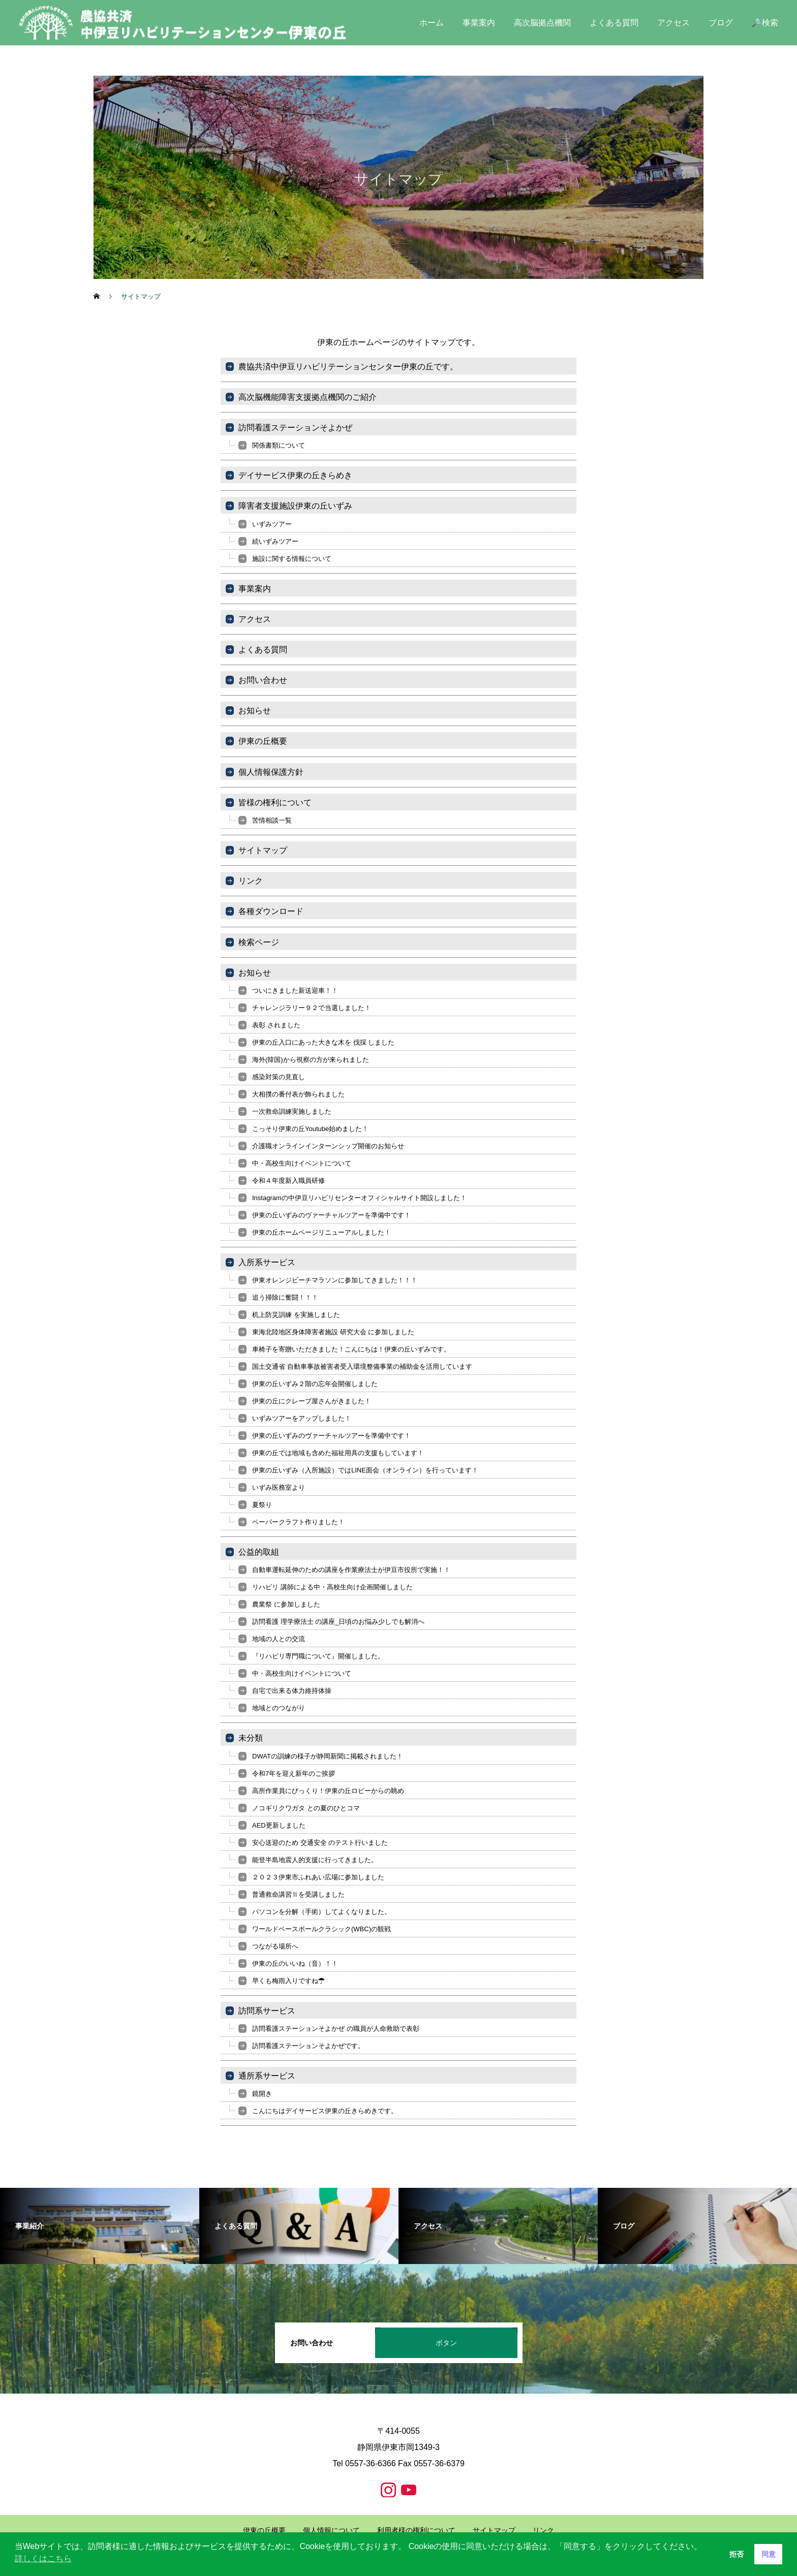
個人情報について (331, 2530)
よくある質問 (614, 22)
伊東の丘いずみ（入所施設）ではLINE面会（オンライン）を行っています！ (365, 1470)
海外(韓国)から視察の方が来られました (310, 1059)
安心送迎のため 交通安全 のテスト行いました (320, 1842)
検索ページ (258, 942)
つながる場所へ (275, 1946)
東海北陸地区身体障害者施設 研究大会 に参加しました (333, 1332)
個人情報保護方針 (270, 772)
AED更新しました (278, 1825)
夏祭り (262, 1505)
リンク (250, 880)
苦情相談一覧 (272, 820)
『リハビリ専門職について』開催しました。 (318, 1656)
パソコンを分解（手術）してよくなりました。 (321, 1911)
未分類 (250, 1738)
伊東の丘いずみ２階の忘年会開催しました (315, 1384)
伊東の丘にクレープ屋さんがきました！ (311, 1401)
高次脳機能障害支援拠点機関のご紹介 (307, 397)
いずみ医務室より (278, 1487)
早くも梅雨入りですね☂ (288, 1981)
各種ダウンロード (270, 911)
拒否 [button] (736, 2554)
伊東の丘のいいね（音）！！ (295, 1963)
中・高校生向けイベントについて (301, 1163)
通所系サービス (266, 2075)
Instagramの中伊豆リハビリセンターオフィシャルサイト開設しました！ (359, 1198)
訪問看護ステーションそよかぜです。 (308, 2046)
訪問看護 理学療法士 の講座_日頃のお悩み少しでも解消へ (338, 1621)
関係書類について (278, 445)
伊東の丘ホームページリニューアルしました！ (321, 1232)
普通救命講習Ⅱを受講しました (298, 1894)
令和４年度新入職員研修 (288, 1180)
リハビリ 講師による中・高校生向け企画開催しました (332, 1587)
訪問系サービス (266, 2010)
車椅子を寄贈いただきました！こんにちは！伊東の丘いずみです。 (351, 1349)
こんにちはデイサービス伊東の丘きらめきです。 (324, 2111)
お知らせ (254, 710)
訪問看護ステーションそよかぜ (295, 427)
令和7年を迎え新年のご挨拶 (293, 1773)
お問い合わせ (262, 680)
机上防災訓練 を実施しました (296, 1314)
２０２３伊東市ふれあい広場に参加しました (318, 1877)
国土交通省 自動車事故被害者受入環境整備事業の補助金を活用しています (362, 1366)
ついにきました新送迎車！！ (295, 990)
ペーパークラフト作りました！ (298, 1522)
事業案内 (479, 22)
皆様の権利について (275, 802)
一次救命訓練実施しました (291, 1111)
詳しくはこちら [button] (43, 2558)
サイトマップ (262, 850)
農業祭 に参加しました (286, 1604)
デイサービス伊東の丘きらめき (295, 475)
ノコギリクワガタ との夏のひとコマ (306, 1808)
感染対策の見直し (278, 1077)
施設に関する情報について (291, 558)
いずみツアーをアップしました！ (301, 1418)
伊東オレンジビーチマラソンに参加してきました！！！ (334, 1280)
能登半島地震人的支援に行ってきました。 (315, 1860)
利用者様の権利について (416, 2530)
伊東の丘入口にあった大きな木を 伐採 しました (323, 1042)
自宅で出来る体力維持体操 (291, 1690)
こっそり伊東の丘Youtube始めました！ (310, 1129)
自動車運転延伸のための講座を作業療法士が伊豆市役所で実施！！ (351, 1570)
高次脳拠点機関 (542, 22)
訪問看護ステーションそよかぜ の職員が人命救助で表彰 (335, 2028)
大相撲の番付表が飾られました (298, 1094)
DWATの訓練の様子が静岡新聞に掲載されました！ (327, 1756)
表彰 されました (276, 1025)
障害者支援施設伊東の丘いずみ (295, 505)
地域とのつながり (278, 1708)
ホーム (431, 22)
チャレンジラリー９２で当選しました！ (311, 1008)
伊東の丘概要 (262, 741)
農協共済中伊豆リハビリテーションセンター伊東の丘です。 (348, 366)
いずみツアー (272, 524)
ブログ (721, 22)
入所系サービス (266, 1262)
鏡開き (262, 2093)
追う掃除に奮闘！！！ (285, 1297)
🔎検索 (765, 22)
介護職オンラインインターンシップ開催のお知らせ (328, 1146)
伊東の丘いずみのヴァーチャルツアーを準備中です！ (331, 1215)
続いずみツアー (275, 541)
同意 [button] (768, 2554)
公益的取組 (258, 1552)
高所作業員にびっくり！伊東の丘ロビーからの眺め (328, 1791)
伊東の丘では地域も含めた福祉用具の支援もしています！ (338, 1453)
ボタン (446, 2343)
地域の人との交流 (278, 1639)
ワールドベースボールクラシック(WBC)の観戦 (321, 1929)
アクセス (673, 22)
